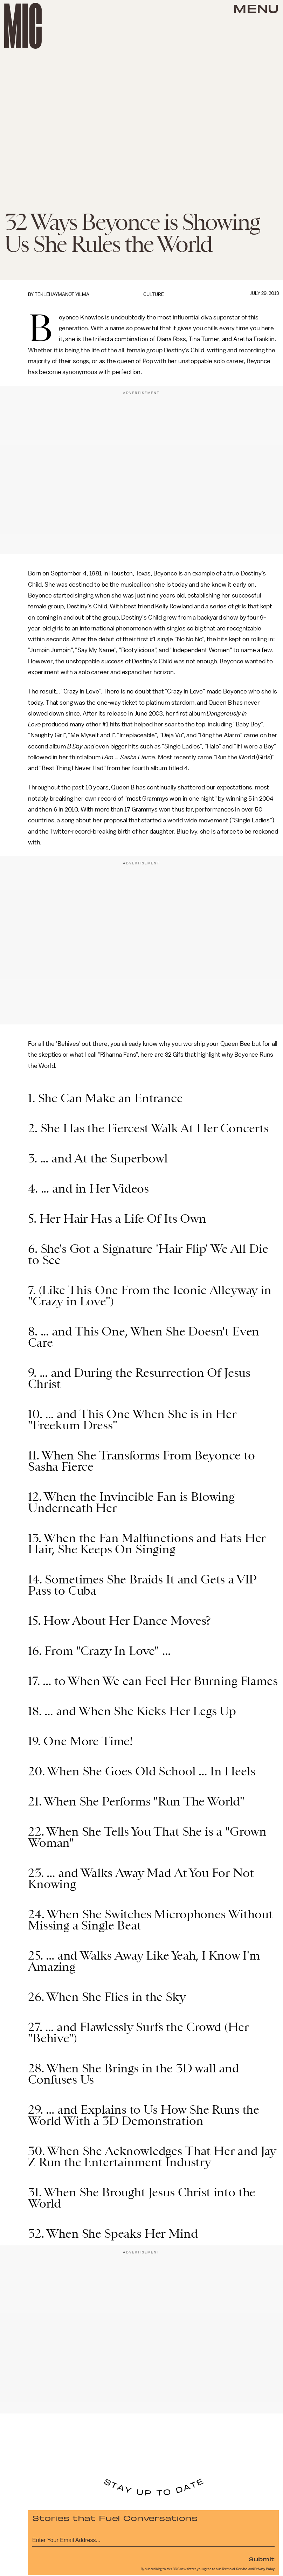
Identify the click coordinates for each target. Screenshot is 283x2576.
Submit (262, 2558)
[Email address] (153, 2539)
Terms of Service (235, 2569)
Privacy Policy (264, 2569)
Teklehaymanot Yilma (62, 294)
